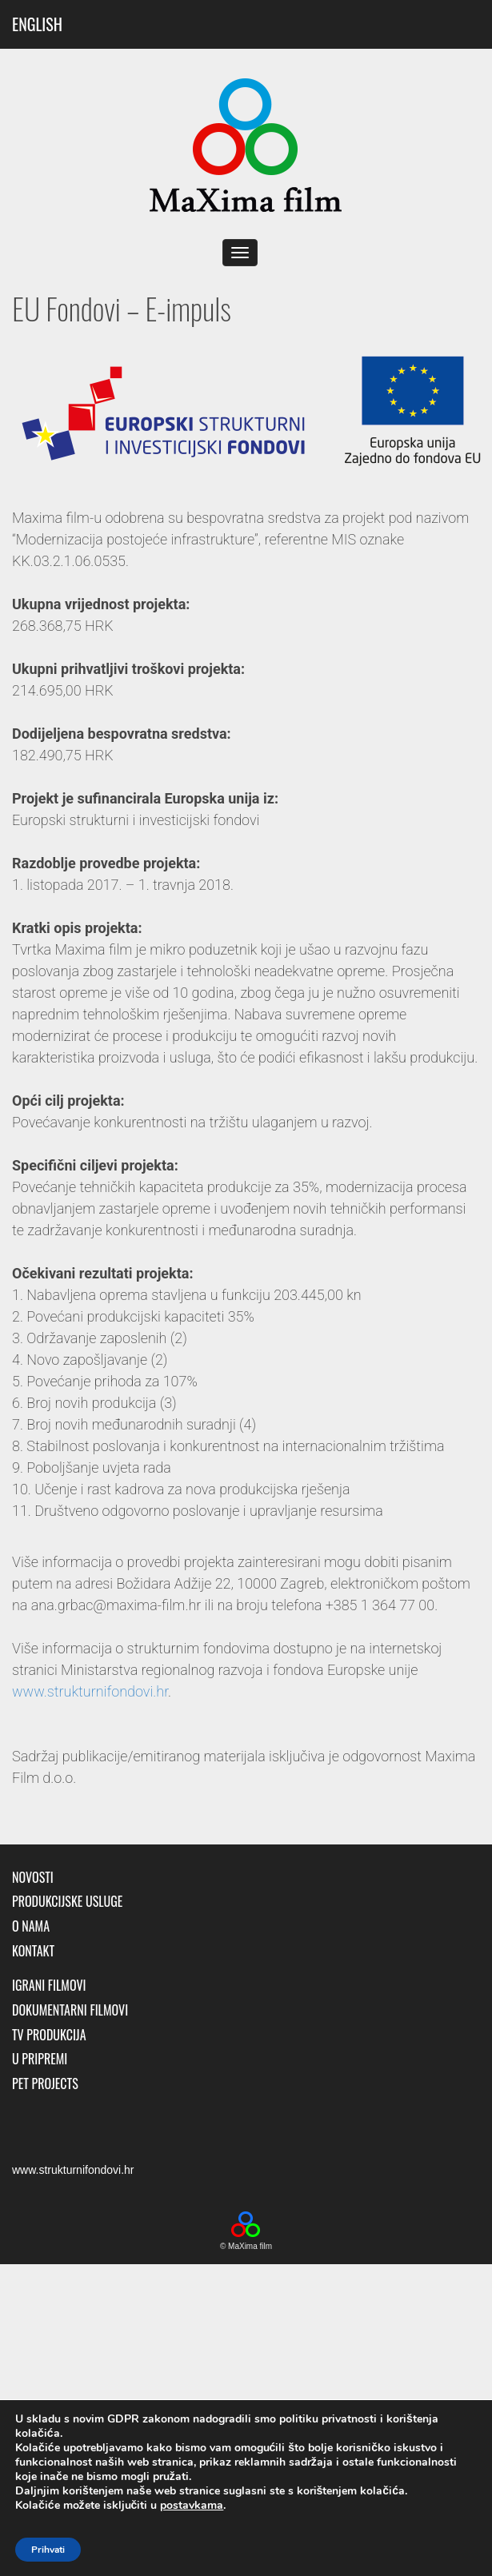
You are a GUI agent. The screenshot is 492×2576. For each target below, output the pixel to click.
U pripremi (39, 2059)
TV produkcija (49, 2035)
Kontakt (33, 1951)
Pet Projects (45, 2084)
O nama (31, 1926)
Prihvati (48, 2549)
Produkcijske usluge (67, 1901)
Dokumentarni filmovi (70, 2010)
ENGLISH (37, 24)
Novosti (33, 1877)
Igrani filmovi (49, 1985)
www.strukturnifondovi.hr (90, 1691)
